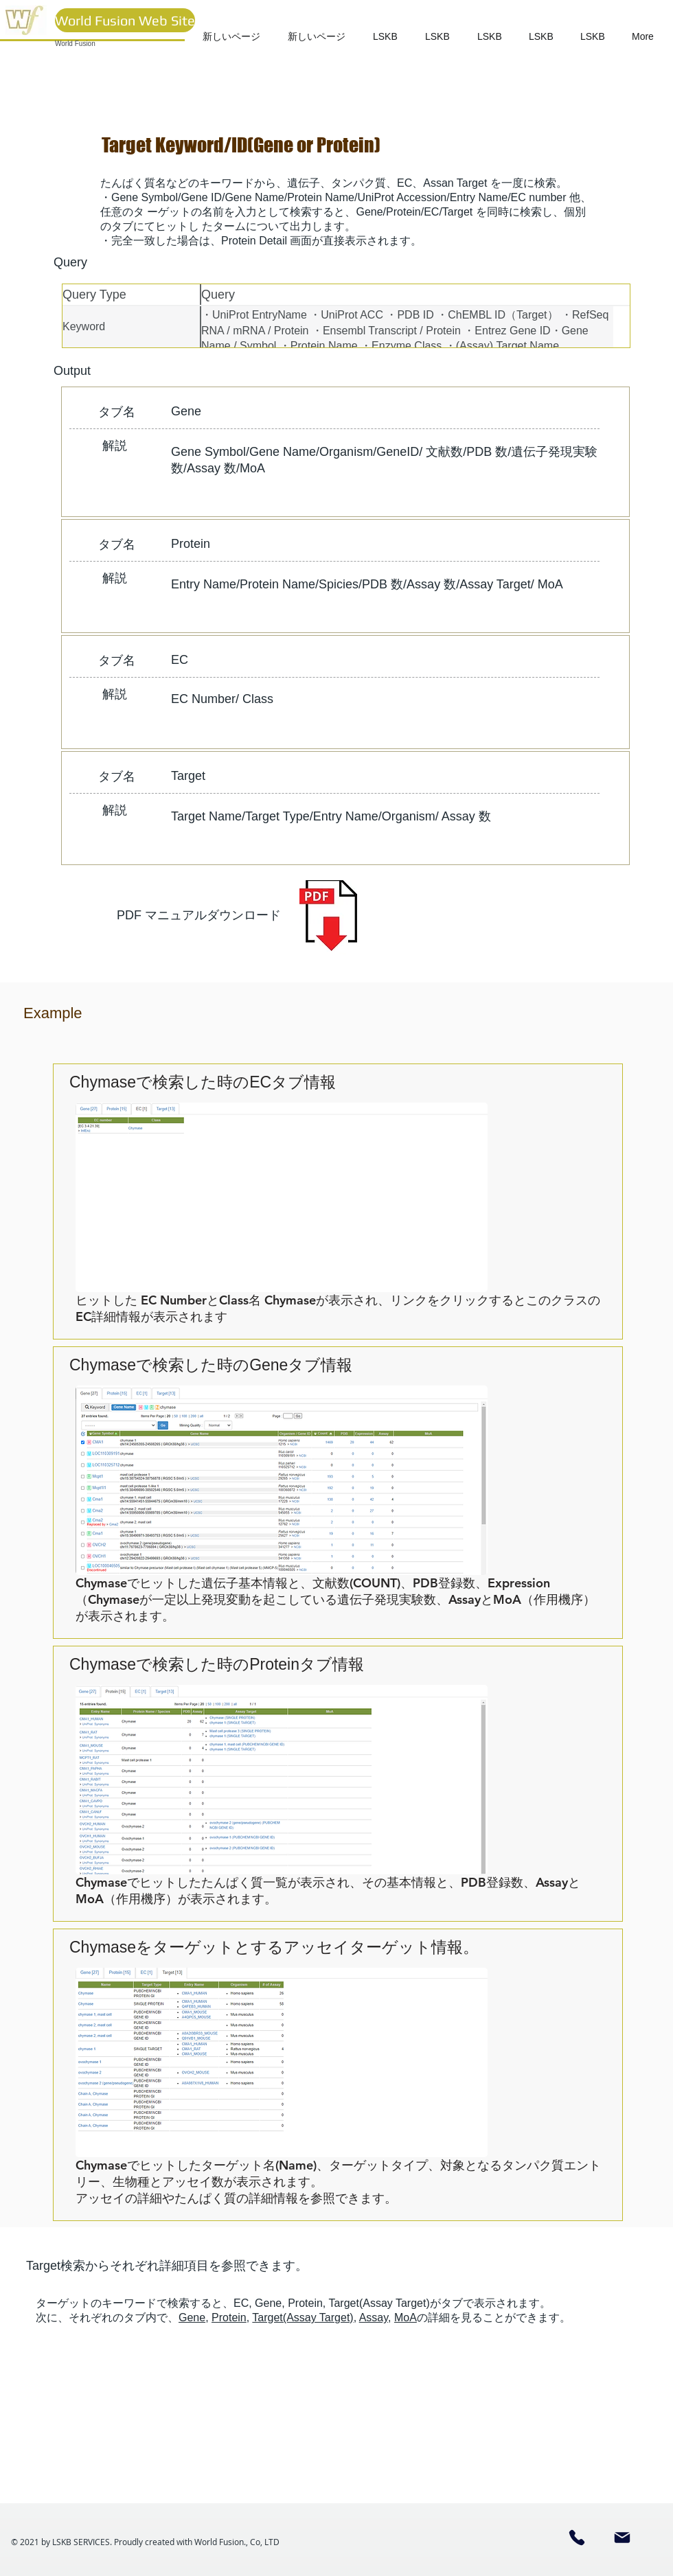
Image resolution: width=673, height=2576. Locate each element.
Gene (192, 2317)
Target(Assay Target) (302, 2317)
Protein (229, 2317)
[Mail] (622, 2537)
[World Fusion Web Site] (125, 20)
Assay (373, 2317)
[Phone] (577, 2537)
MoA (405, 2317)
